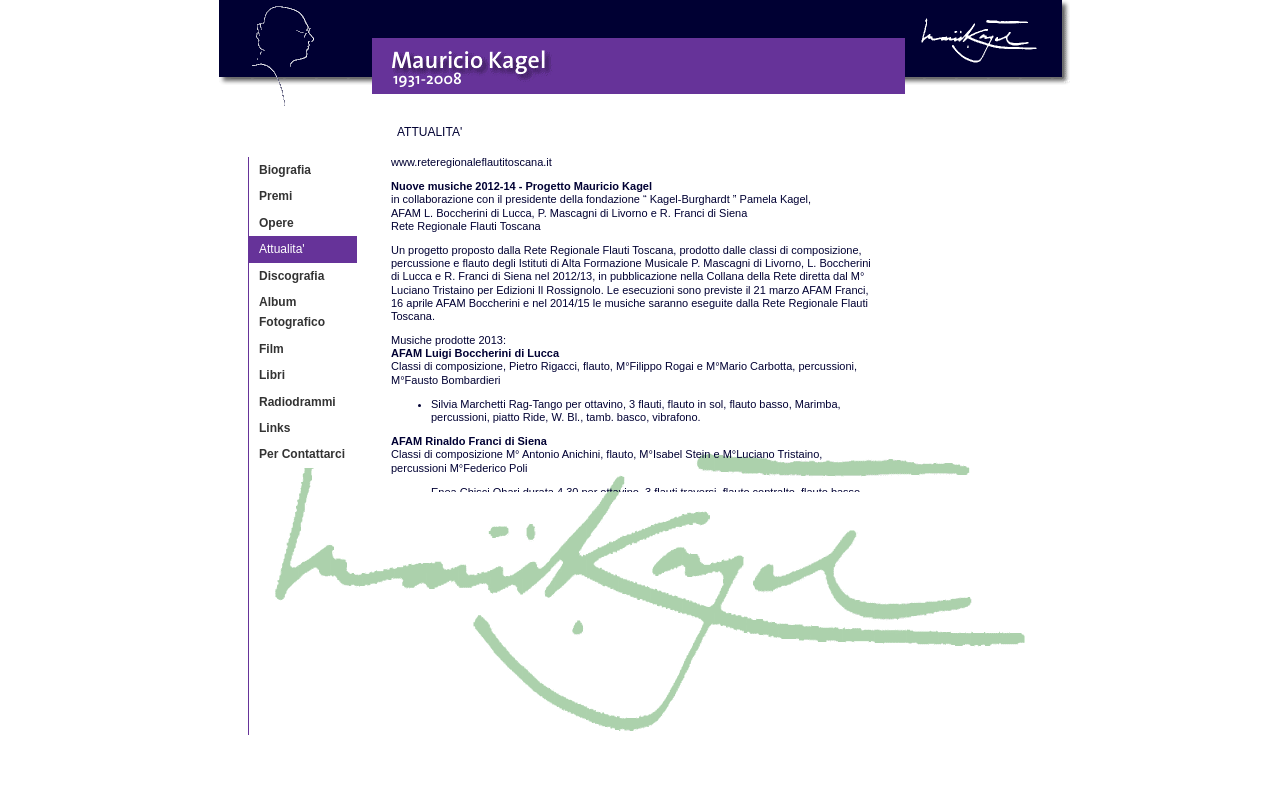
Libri (272, 375)
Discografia (291, 276)
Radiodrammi (297, 402)
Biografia (285, 170)
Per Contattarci (302, 454)
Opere (276, 223)
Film (271, 349)
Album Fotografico (292, 312)
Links (274, 428)
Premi (275, 196)
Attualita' (282, 249)
